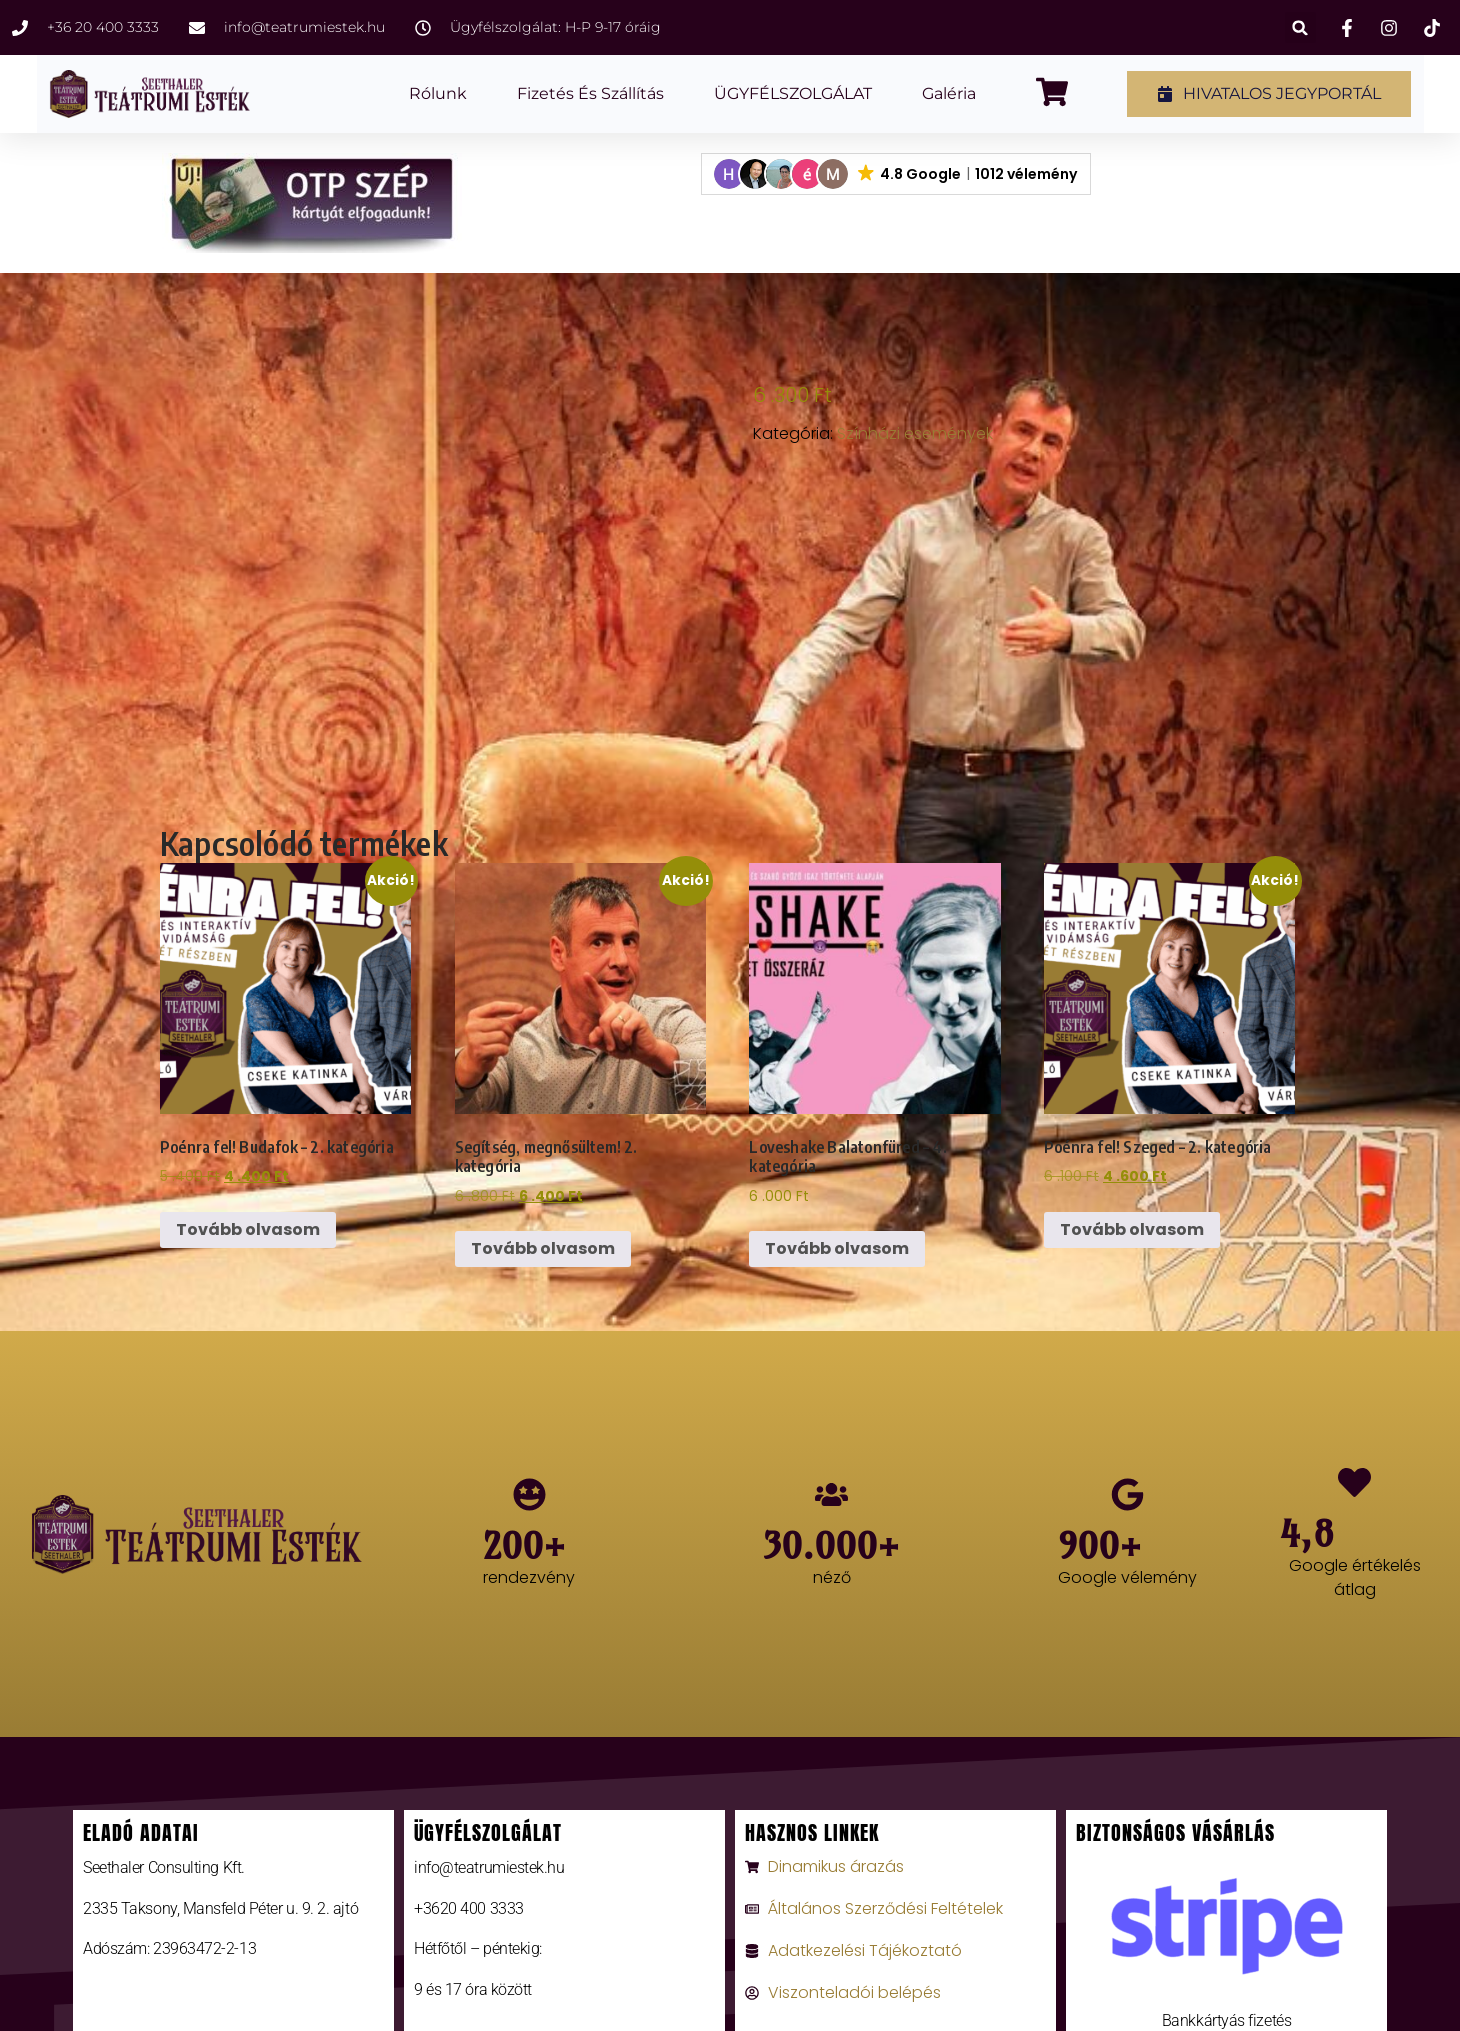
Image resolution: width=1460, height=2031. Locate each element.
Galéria (949, 93)
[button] (1300, 27)
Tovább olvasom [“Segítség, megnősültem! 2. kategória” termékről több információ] (543, 1248)
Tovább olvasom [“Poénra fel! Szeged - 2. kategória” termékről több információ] (1132, 1229)
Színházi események (915, 433)
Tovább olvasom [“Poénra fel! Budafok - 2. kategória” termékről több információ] (248, 1229)
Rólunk (438, 93)
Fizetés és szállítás (590, 93)
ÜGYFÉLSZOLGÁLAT (793, 93)
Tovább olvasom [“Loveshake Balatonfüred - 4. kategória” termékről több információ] (837, 1248)
